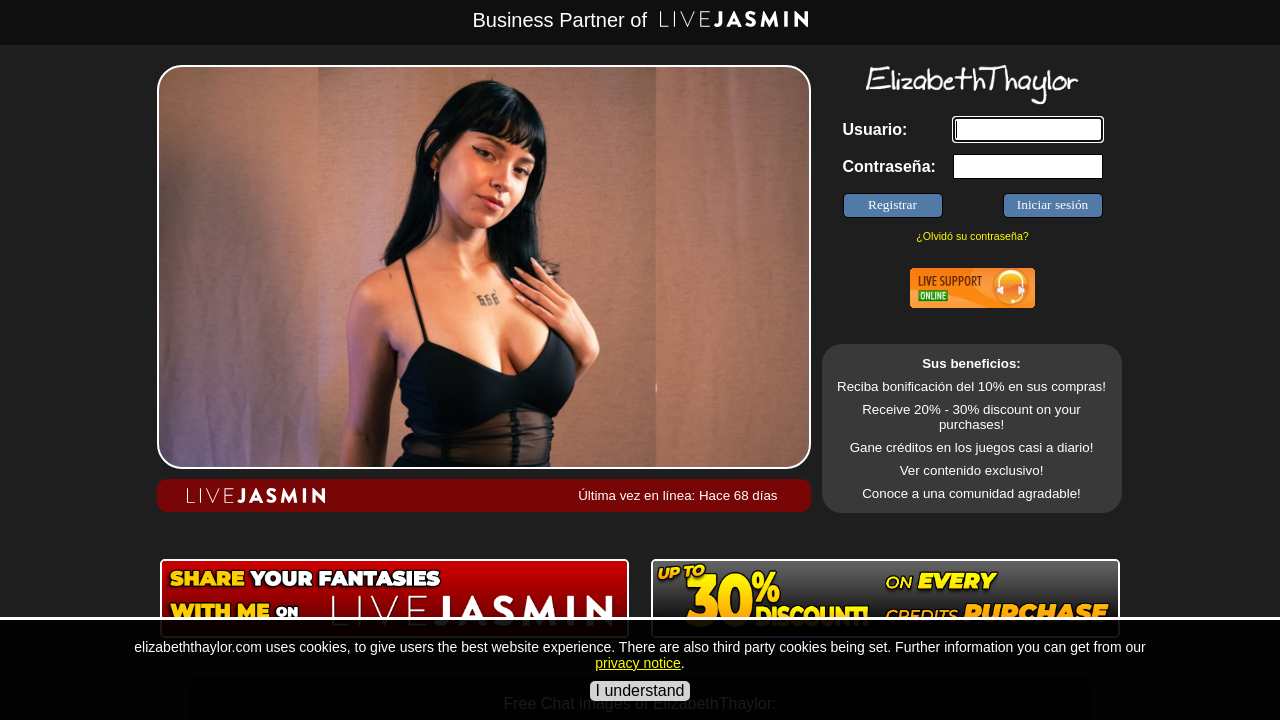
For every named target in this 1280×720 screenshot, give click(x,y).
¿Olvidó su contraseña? (972, 236)
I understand (640, 690)
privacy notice (638, 663)
